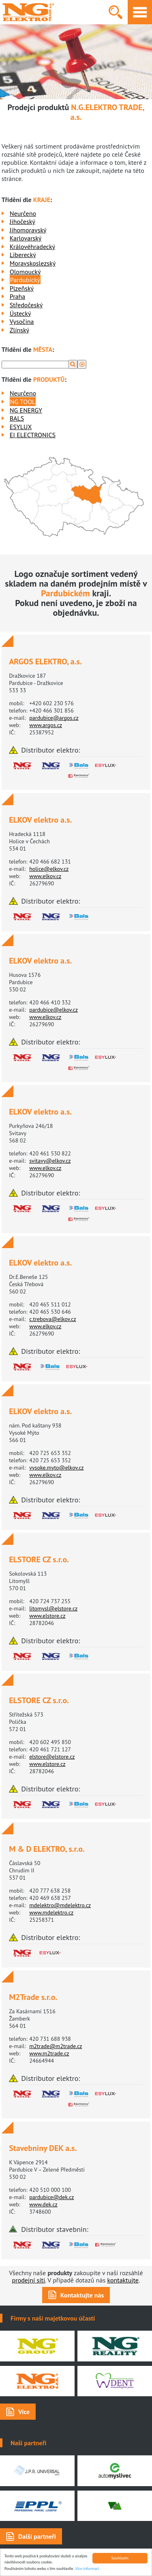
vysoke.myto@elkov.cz (56, 1467)
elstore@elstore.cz (52, 1756)
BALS (17, 418)
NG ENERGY (26, 410)
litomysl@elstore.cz (53, 1608)
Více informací (87, 2568)
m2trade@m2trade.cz (55, 2046)
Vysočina (22, 321)
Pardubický (25, 280)
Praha (17, 296)
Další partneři (37, 2536)
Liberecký (23, 255)
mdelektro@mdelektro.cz (60, 1905)
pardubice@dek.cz (51, 2197)
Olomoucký (25, 272)
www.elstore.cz (47, 1615)
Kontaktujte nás (82, 2295)
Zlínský (19, 330)
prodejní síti (28, 2280)
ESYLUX (21, 427)
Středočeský (26, 305)
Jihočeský (22, 221)
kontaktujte (123, 2280)
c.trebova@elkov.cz (52, 1319)
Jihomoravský (28, 230)
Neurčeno (23, 213)
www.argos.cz (45, 725)
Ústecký (20, 313)
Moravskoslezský (33, 263)
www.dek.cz (43, 2204)
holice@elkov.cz (49, 868)
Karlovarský (26, 238)
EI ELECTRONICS (33, 435)
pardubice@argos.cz (54, 717)
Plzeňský (22, 288)
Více (24, 2412)
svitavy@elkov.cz (50, 1160)
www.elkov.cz (45, 876)
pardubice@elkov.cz (53, 1009)
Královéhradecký (32, 246)
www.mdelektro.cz (51, 1912)
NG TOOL (23, 402)
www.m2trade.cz (49, 2053)
